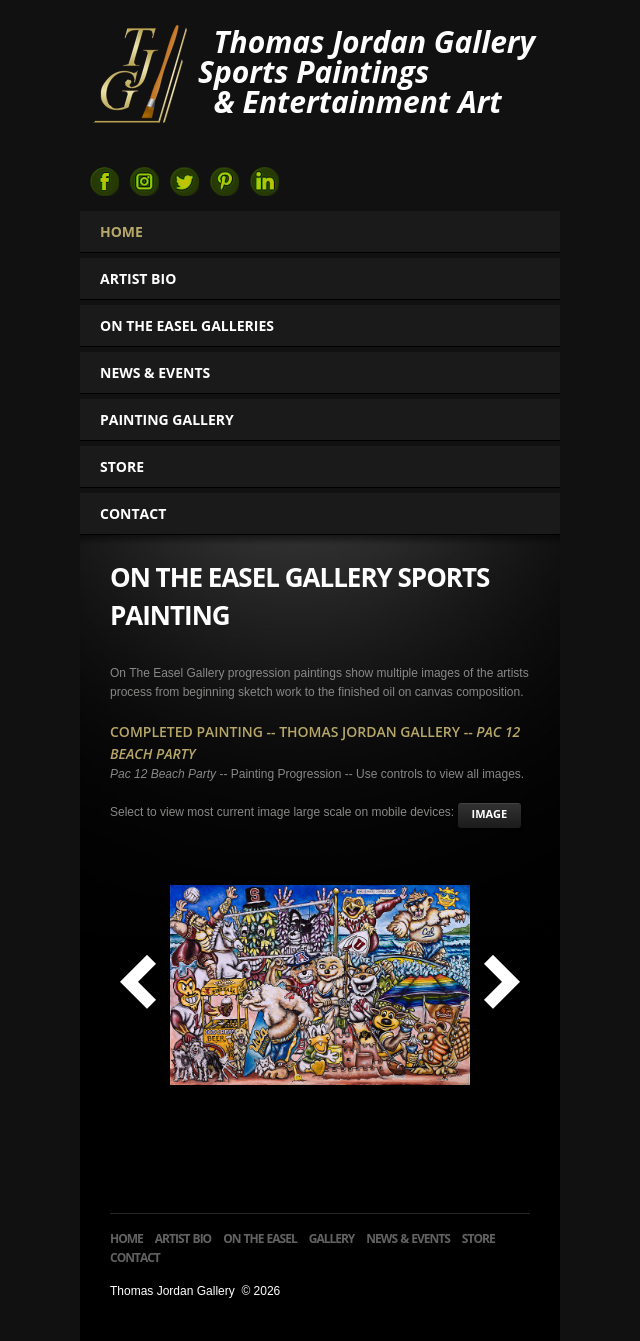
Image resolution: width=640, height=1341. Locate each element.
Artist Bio (138, 278)
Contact (133, 513)
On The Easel (260, 1238)
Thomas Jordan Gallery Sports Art (139, 72)
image (490, 813)
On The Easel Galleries (195, 325)
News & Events (155, 372)
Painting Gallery (175, 419)
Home (121, 231)
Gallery (332, 1238)
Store (122, 466)
